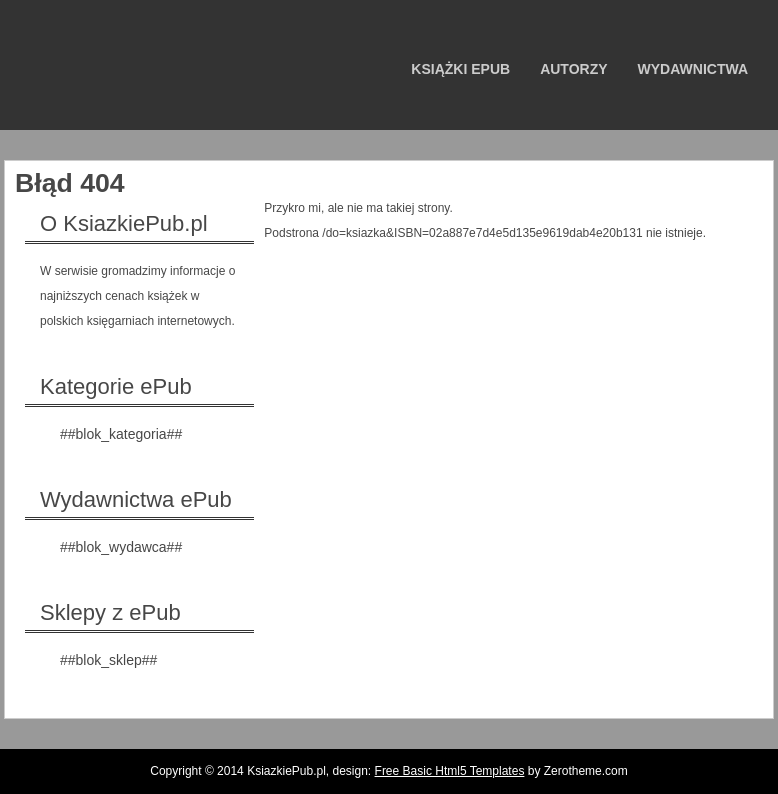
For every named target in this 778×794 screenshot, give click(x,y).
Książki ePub (460, 69)
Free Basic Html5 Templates (450, 771)
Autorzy (573, 69)
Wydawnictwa (693, 69)
